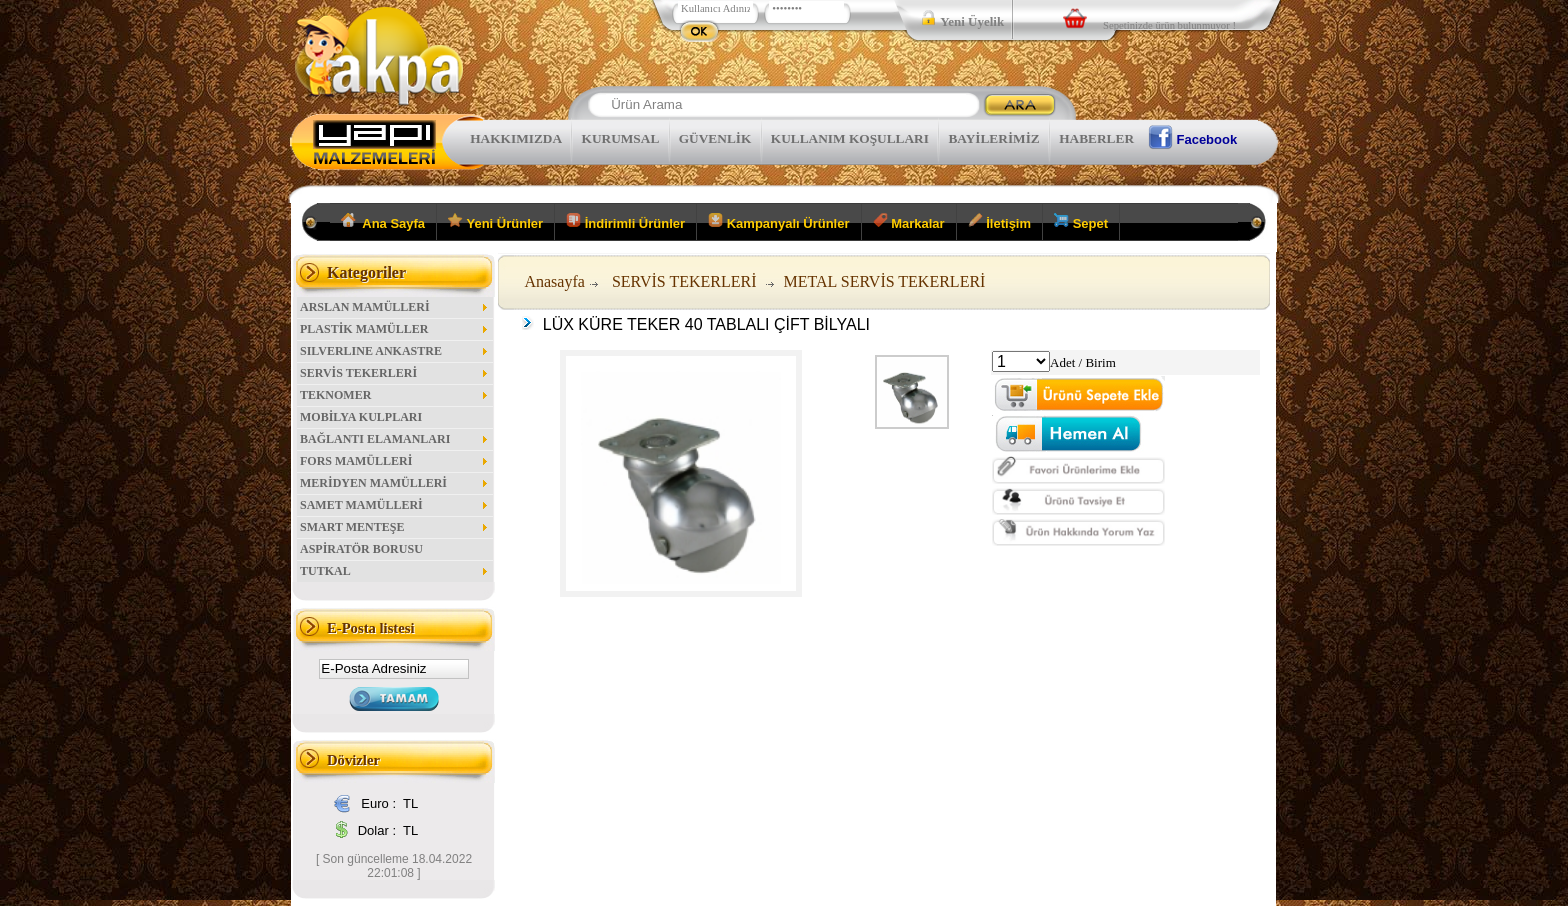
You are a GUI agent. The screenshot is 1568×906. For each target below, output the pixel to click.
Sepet (1081, 222)
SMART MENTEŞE (395, 527)
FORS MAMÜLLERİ (395, 461)
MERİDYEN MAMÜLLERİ (395, 483)
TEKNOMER (395, 395)
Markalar (909, 222)
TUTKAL (395, 571)
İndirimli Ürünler (625, 222)
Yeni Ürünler (495, 222)
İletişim (999, 222)
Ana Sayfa (383, 222)
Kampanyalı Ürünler (778, 222)
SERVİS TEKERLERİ (395, 373)
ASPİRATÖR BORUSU (361, 549)
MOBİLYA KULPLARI (361, 417)
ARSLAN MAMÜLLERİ (395, 307)
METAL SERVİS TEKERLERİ (885, 281)
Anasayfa (554, 281)
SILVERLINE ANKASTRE (395, 351)
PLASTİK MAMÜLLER (395, 329)
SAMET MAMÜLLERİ (395, 505)
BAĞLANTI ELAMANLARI (395, 439)
